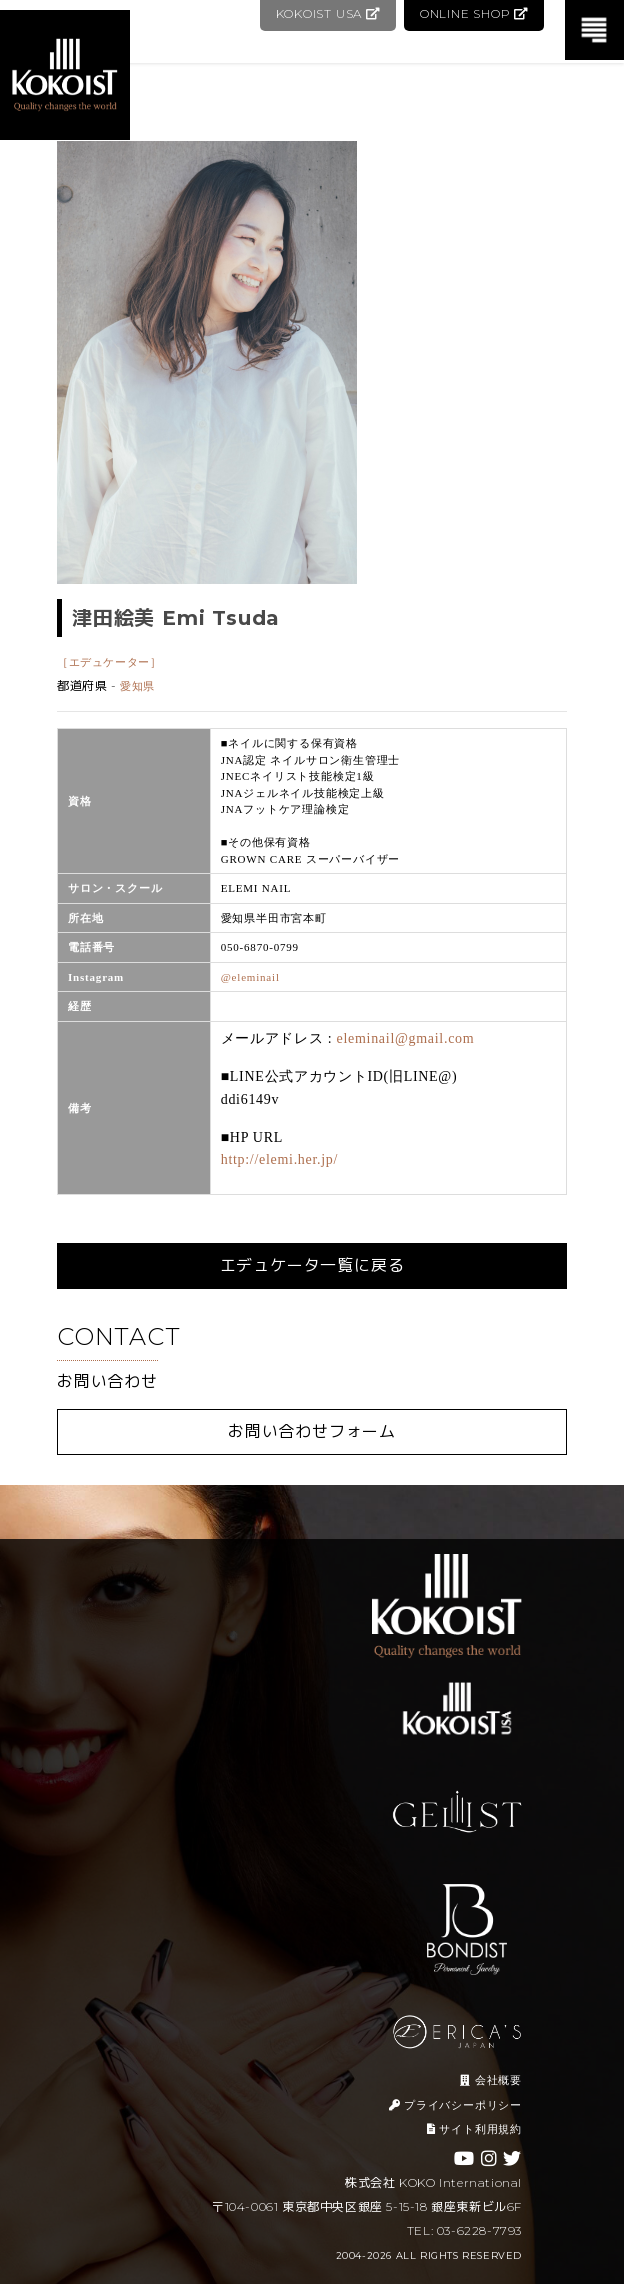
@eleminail (250, 977)
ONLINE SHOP (473, 13)
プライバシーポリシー (455, 2105)
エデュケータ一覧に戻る (312, 1265)
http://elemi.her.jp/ (279, 1159)
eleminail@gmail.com (406, 1038)
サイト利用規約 (474, 2129)
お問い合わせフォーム (312, 1431)
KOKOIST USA (325, 13)
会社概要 (491, 2080)
